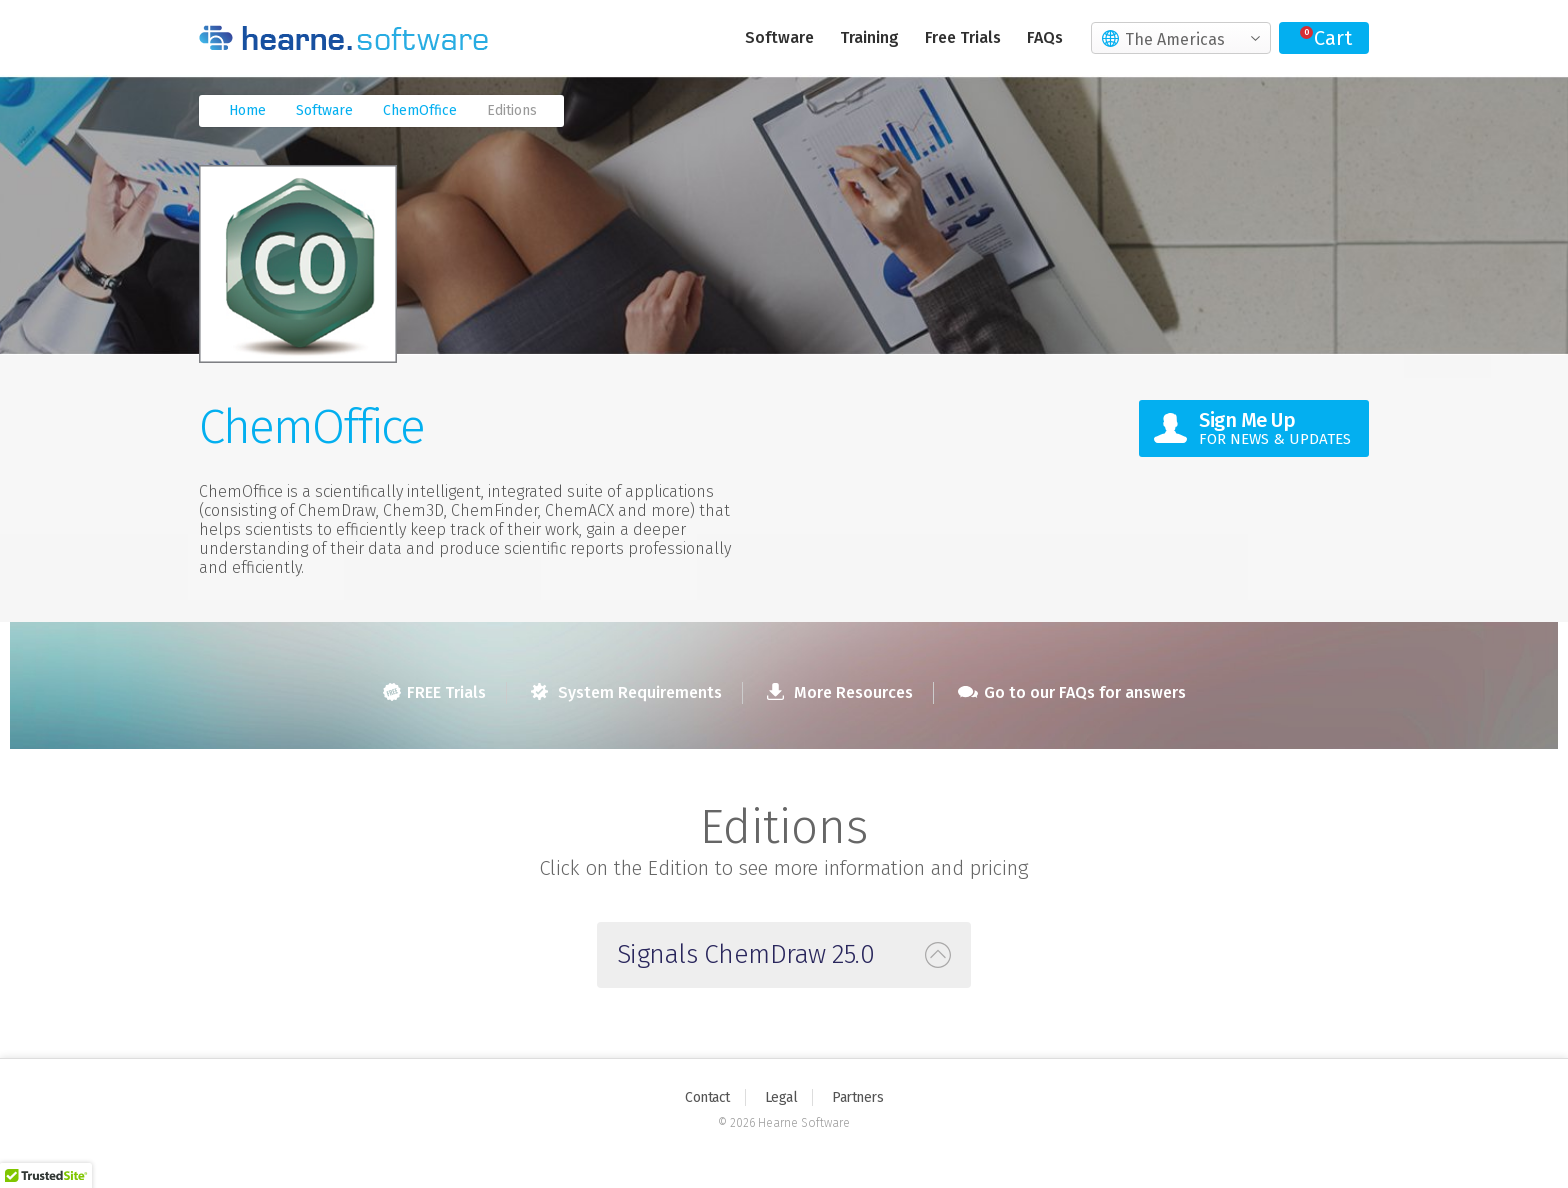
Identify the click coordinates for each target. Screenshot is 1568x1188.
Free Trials (963, 37)
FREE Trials (434, 692)
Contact (707, 1097)
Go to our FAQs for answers (1072, 692)
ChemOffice (420, 110)
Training (869, 37)
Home (247, 110)
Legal (781, 1097)
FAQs (1045, 37)
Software (779, 37)
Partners (857, 1097)
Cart (1333, 38)
